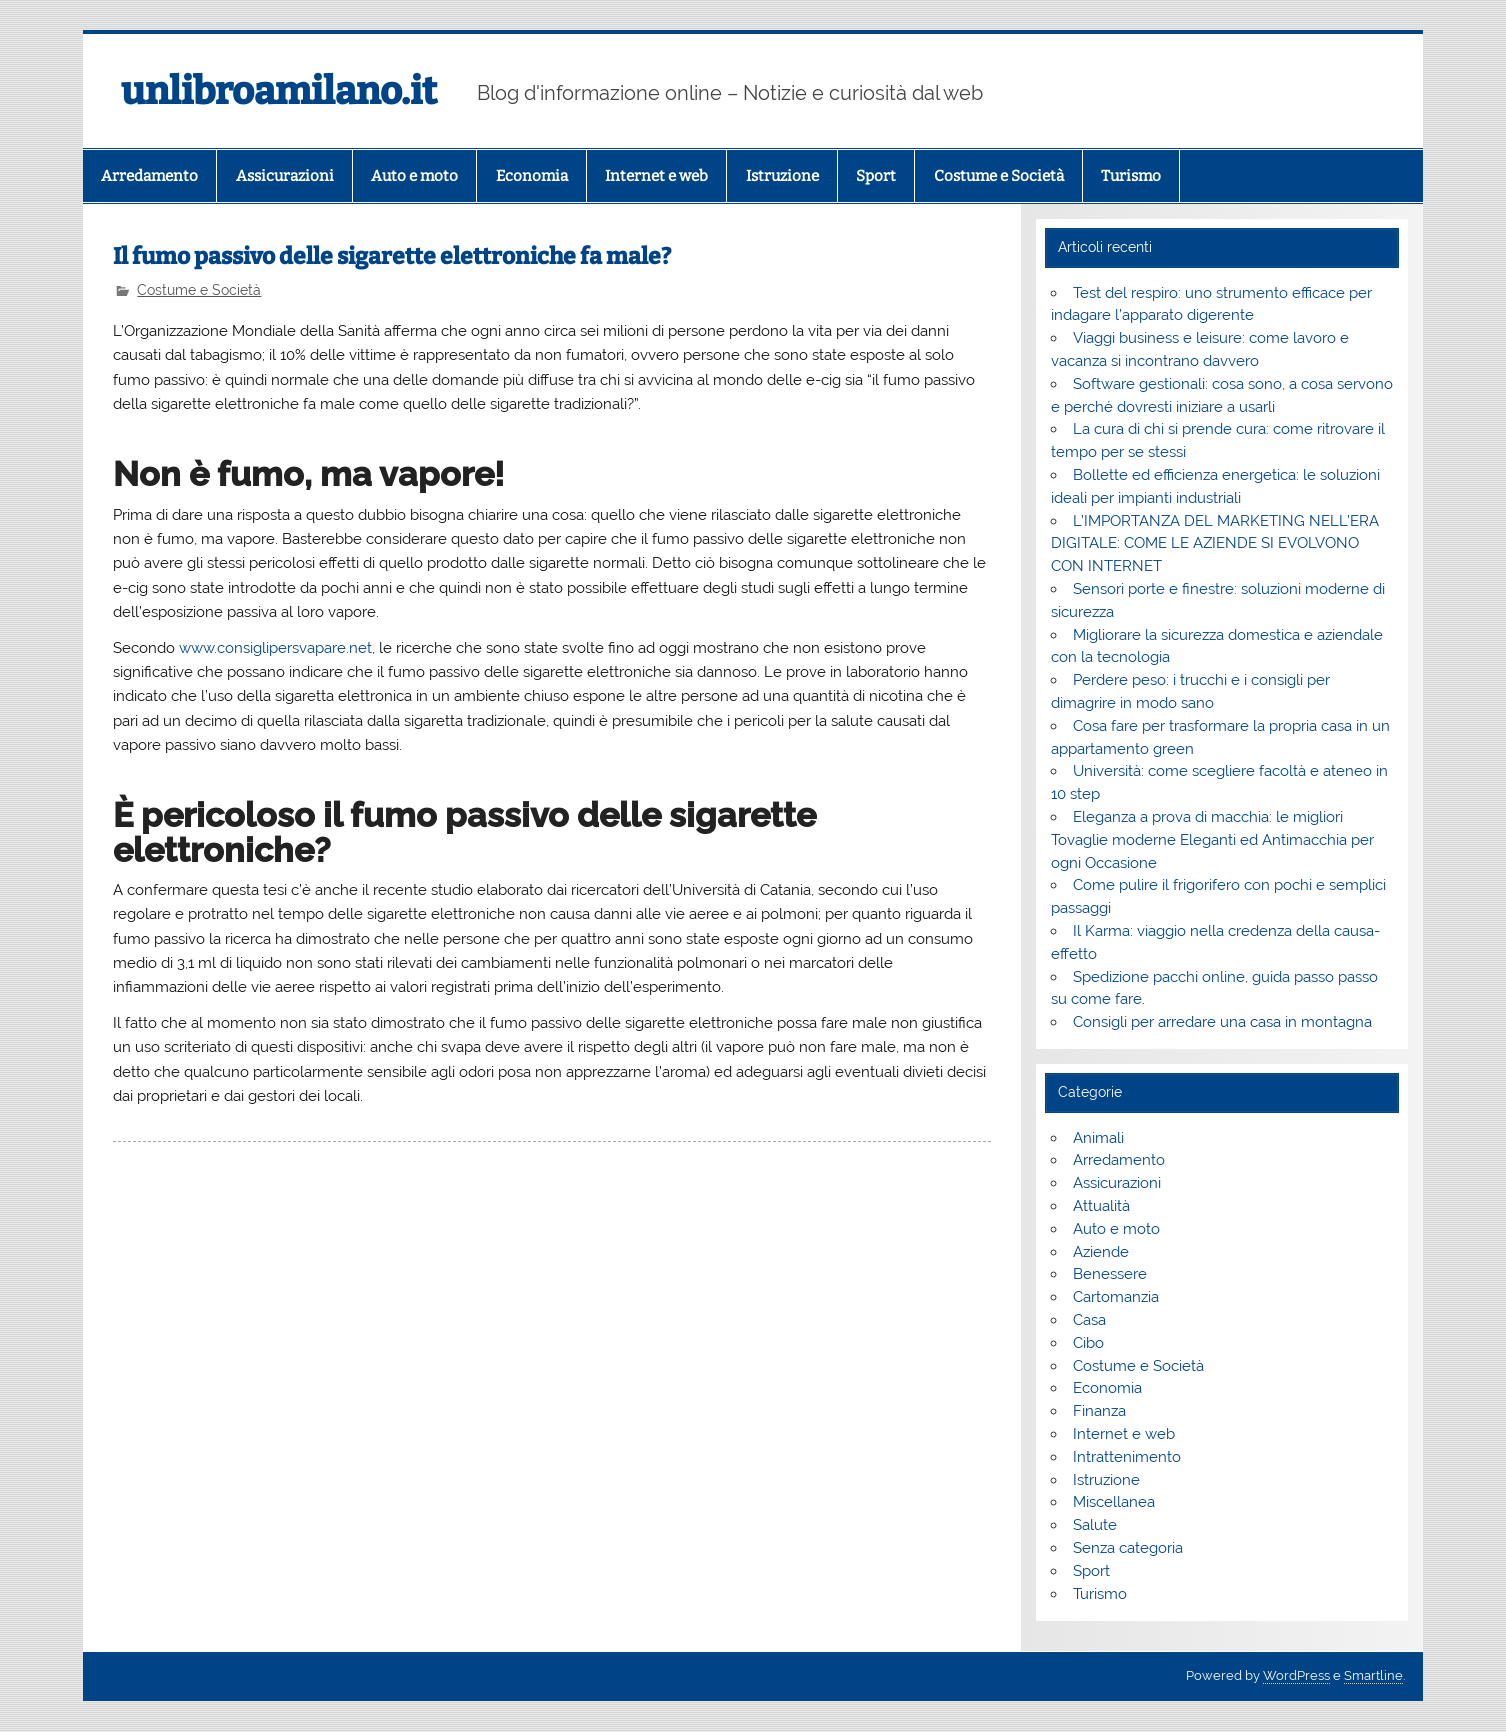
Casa (1089, 1320)
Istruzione (782, 176)
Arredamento (149, 176)
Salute (1095, 1525)
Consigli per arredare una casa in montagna (1222, 1022)
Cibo (1088, 1343)
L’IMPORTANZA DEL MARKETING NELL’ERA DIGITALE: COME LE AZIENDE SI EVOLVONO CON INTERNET (1214, 544)
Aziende (1101, 1252)
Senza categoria (1128, 1548)
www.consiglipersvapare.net (275, 648)
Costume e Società (999, 176)
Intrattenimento (1127, 1457)
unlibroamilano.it (279, 91)
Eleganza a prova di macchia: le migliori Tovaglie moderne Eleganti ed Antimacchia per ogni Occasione (1212, 840)
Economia (532, 176)
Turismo (1131, 176)
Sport (876, 176)
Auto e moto (414, 176)
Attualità (1101, 1206)
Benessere (1110, 1274)
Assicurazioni (285, 176)
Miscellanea (1114, 1502)
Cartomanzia (1116, 1297)
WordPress (1296, 1675)
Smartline (1373, 1675)
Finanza (1099, 1411)
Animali (1098, 1138)
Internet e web (656, 176)
